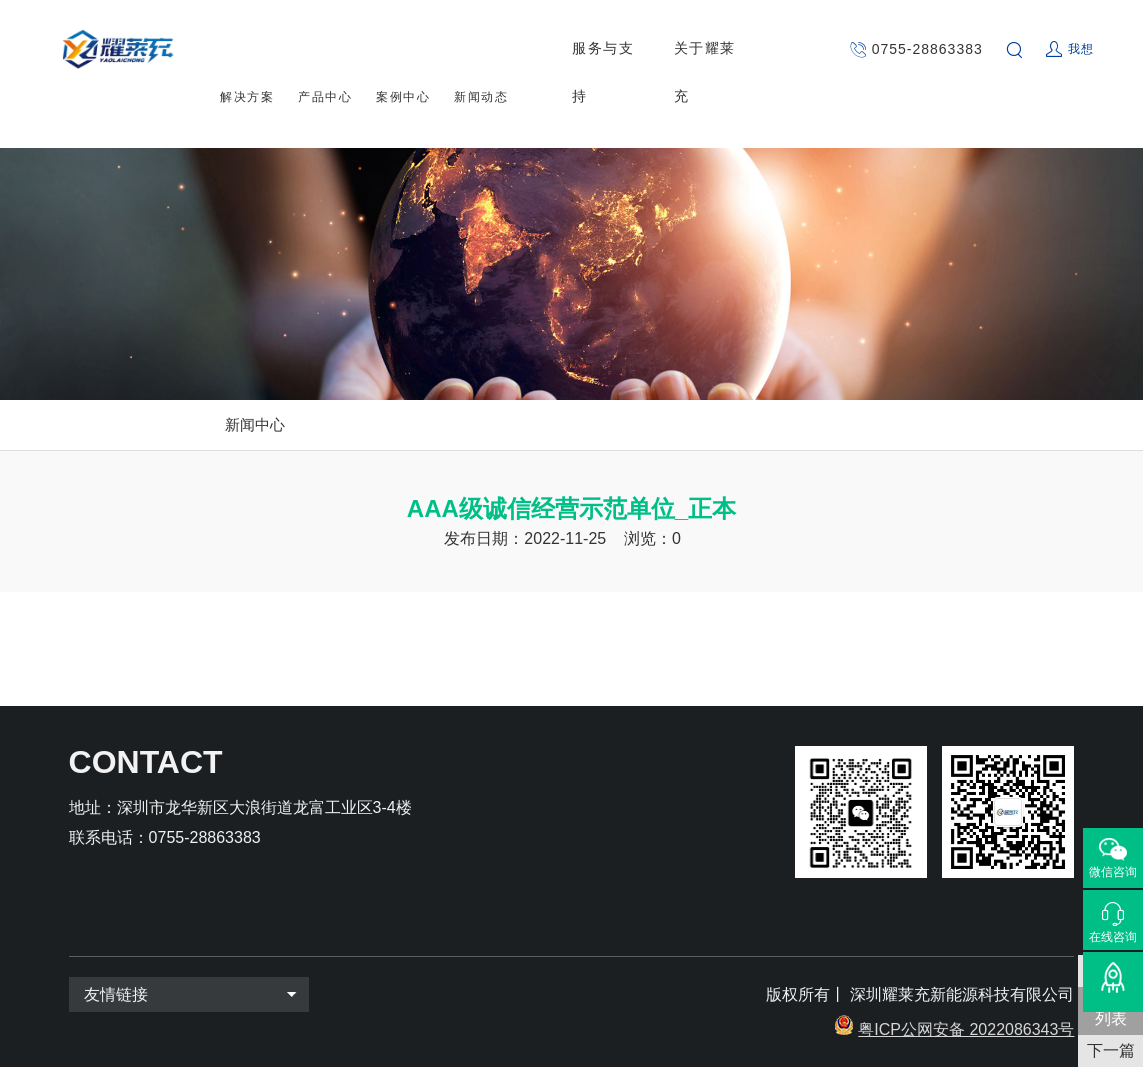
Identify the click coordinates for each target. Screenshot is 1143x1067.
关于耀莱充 (712, 49)
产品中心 (325, 50)
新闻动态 (481, 50)
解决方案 (247, 50)
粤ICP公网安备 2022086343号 (966, 1029)
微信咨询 (1113, 872)
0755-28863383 (927, 49)
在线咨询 (1113, 936)
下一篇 (1111, 1050)
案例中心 (403, 50)
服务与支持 (611, 49)
